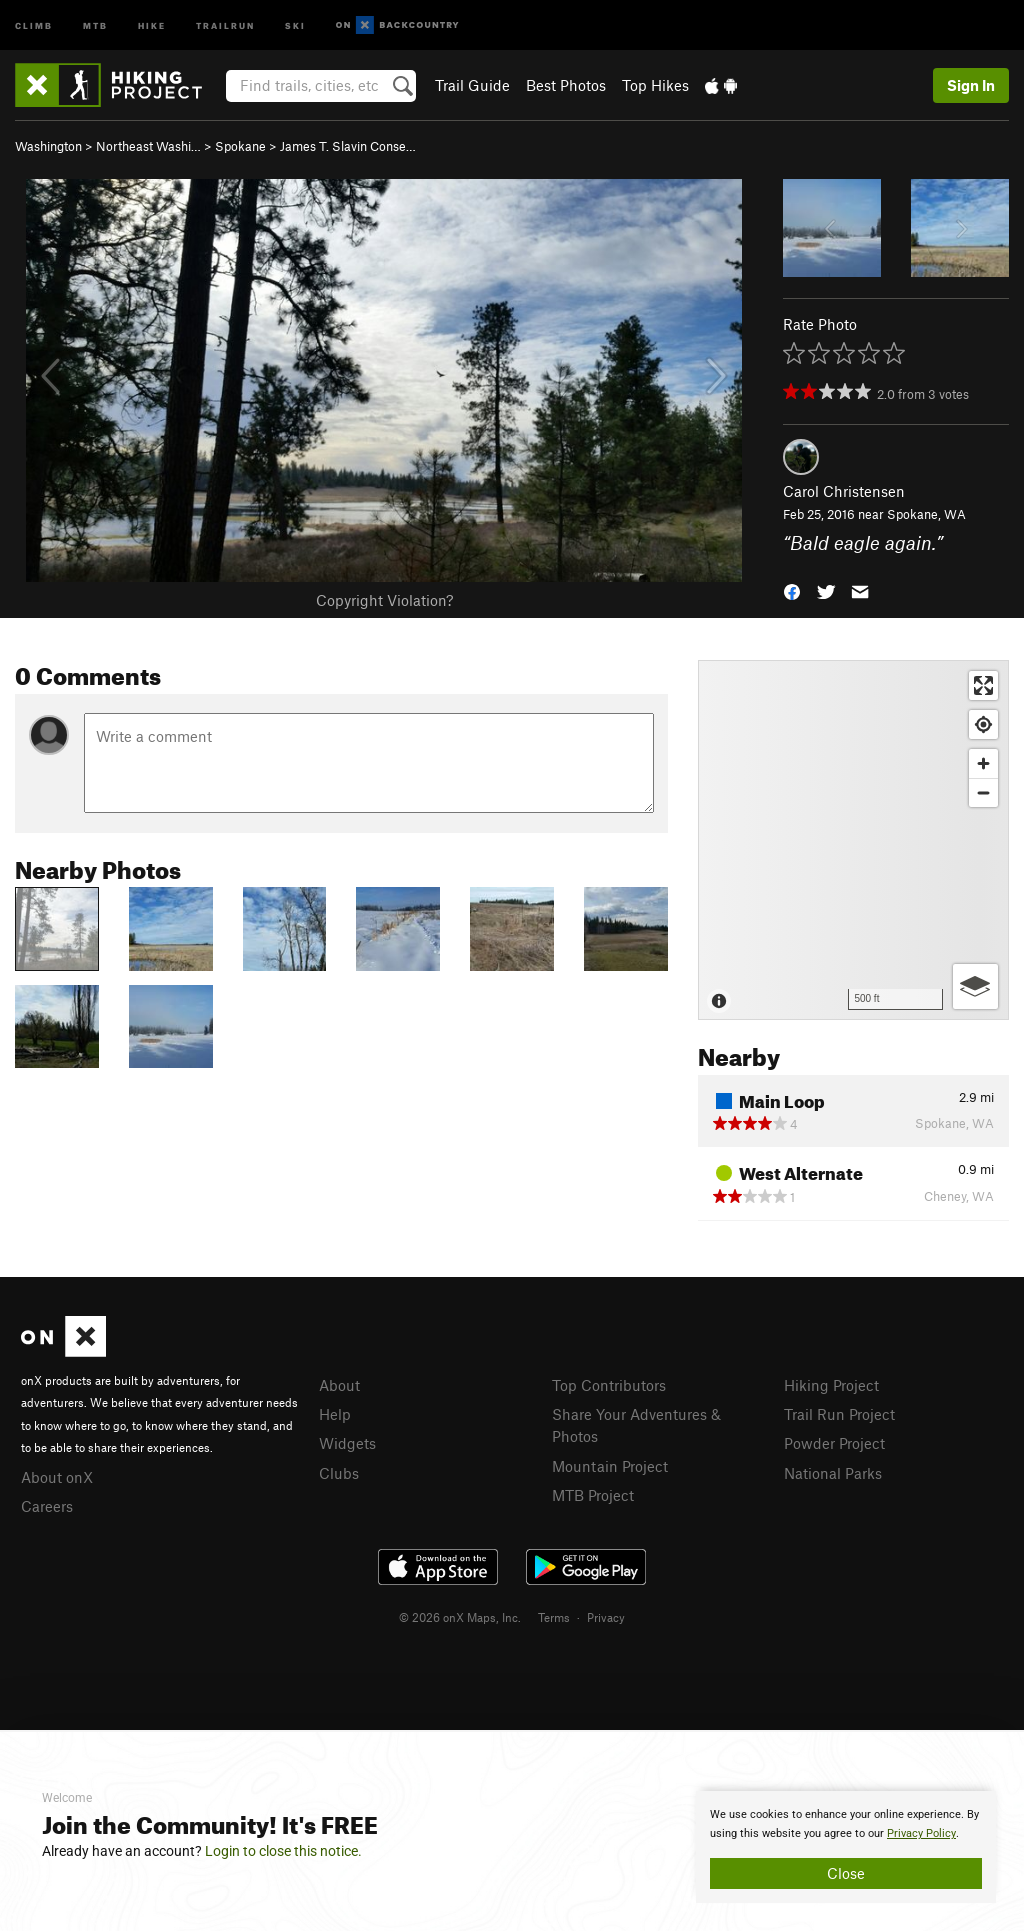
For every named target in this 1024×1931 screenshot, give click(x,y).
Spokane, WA (926, 514)
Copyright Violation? (384, 600)
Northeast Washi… (148, 146)
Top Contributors (609, 1385)
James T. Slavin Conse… (348, 146)
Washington (48, 146)
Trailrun (225, 24)
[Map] (853, 840)
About (339, 1385)
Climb (34, 24)
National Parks (833, 1473)
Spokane (240, 146)
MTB (95, 24)
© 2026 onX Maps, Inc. (460, 1617)
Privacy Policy (921, 1833)
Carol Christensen (844, 491)
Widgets (347, 1443)
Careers (47, 1506)
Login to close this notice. (283, 1851)
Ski (295, 24)
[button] (792, 589)
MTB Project (593, 1495)
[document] (846, 1847)
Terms (554, 1617)
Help (335, 1414)
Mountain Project (610, 1466)
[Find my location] (983, 724)
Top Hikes (655, 85)
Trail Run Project (839, 1414)
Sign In (971, 85)
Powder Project (834, 1443)
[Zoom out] (983, 792)
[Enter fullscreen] (983, 685)
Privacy (606, 1617)
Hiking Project (831, 1385)
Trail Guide (472, 85)
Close (846, 1873)
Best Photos (566, 85)
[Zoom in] (983, 763)
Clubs (339, 1473)
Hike (152, 24)
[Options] (975, 986)
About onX (57, 1477)
